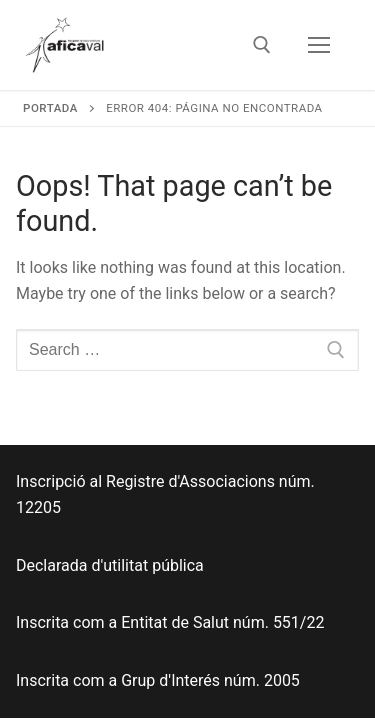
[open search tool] (262, 45)
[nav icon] (319, 45)
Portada (50, 108)
